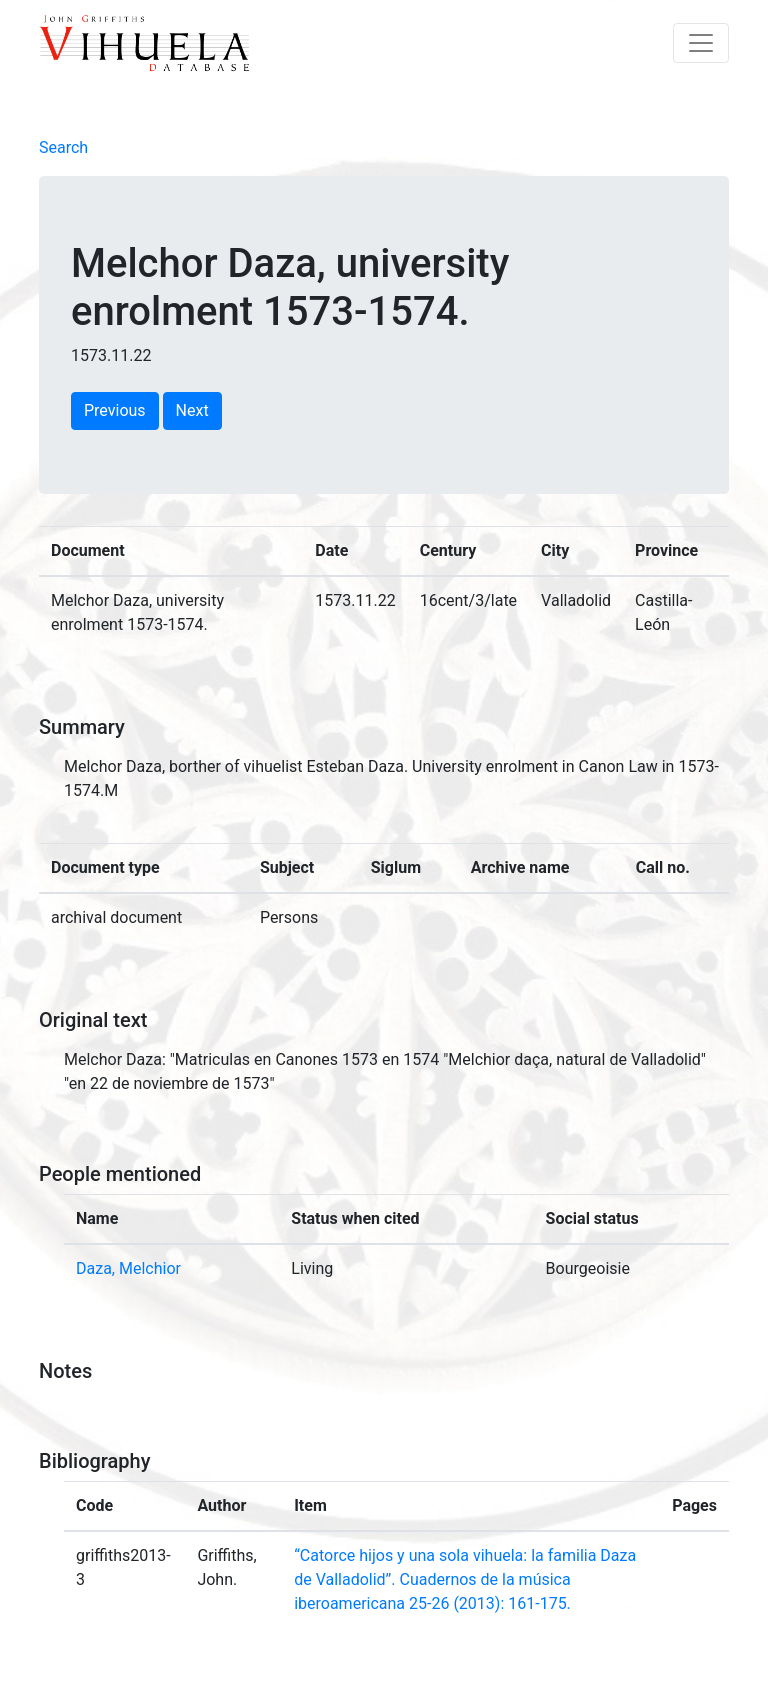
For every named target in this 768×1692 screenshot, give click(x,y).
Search (63, 147)
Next (192, 410)
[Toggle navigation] (701, 43)
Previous (115, 410)
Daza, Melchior (128, 1268)
